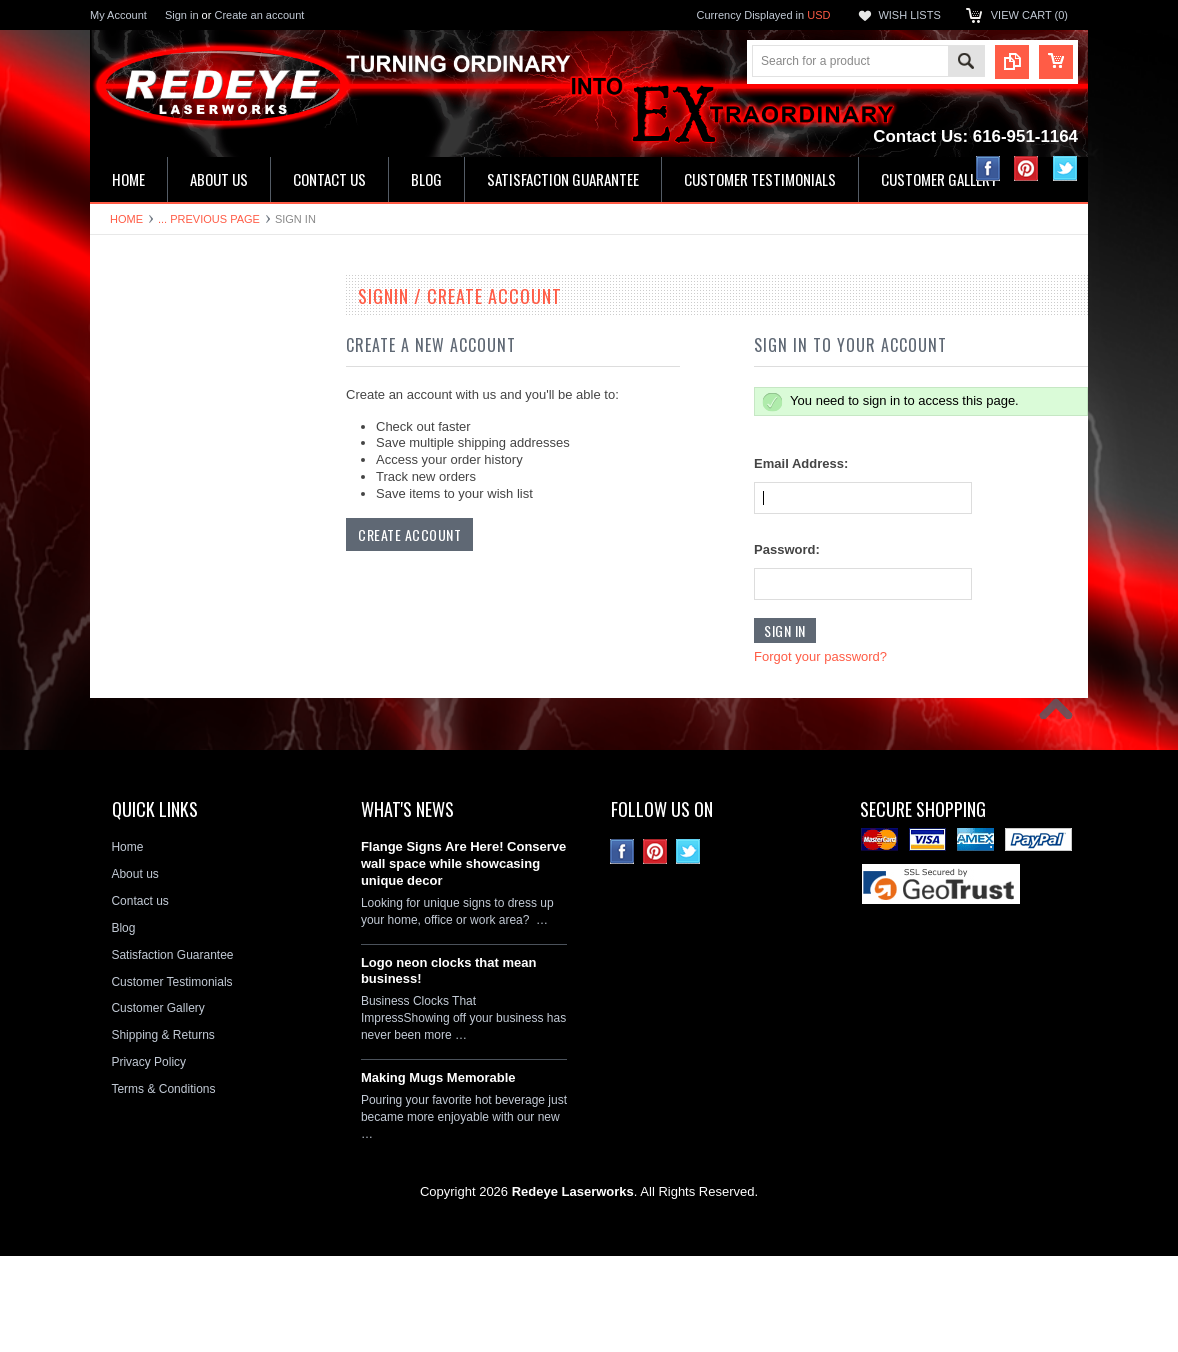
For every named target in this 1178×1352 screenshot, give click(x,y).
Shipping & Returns (162, 1131)
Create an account (259, 15)
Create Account (409, 534)
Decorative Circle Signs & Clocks (188, 605)
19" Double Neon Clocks (166, 334)
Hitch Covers (135, 707)
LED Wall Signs (142, 402)
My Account (118, 15)
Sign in (182, 15)
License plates (139, 639)
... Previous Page (209, 219)
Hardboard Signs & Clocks (171, 503)
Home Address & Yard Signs (176, 469)
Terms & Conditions (163, 1185)
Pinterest (1026, 168)
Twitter (1065, 168)
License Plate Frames (159, 673)
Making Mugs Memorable (438, 1173)
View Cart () (1029, 15)
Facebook (988, 168)
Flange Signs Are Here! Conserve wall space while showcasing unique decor (463, 959)
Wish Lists (909, 15)
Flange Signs (136, 571)
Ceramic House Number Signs (182, 537)
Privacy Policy (148, 1158)
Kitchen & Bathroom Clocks (174, 436)
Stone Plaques (140, 741)
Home (126, 219)
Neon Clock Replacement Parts (184, 774)
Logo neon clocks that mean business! (449, 1066)
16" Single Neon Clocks (164, 368)
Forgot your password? (820, 656)
